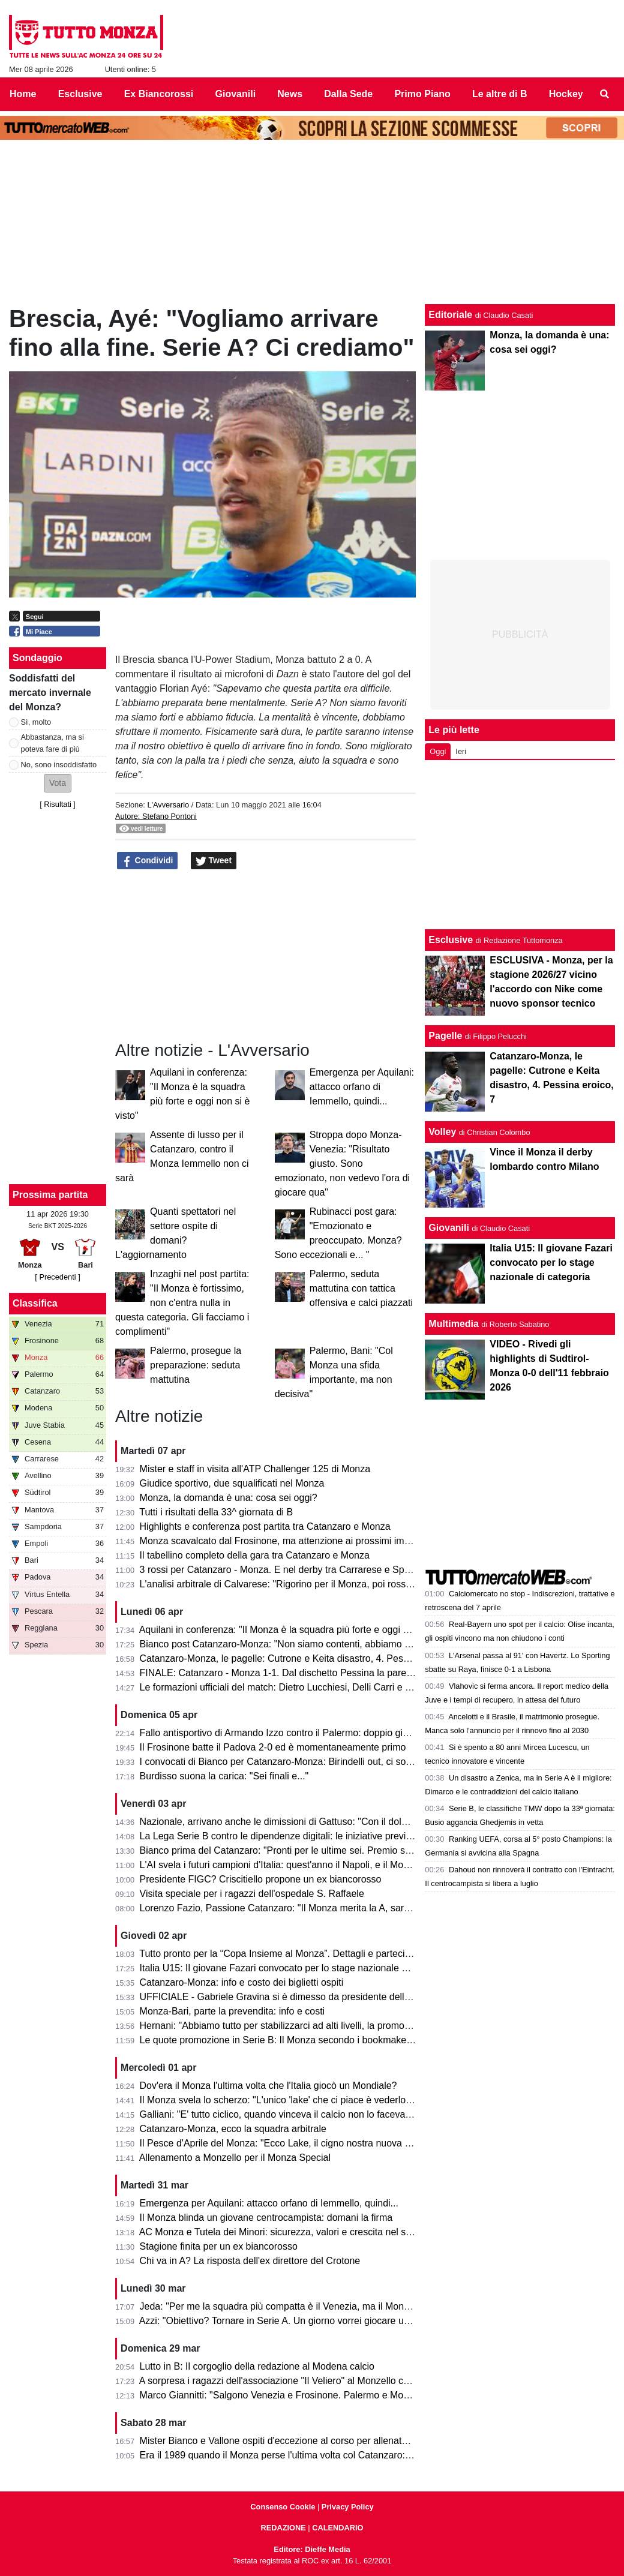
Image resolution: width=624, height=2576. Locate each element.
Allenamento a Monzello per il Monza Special (235, 2157)
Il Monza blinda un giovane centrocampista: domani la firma (266, 2217)
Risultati (57, 804)
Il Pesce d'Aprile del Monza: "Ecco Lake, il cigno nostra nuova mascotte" (293, 2143)
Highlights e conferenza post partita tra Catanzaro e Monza (265, 1526)
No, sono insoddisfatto (59, 764)
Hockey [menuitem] (566, 94)
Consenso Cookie (282, 2506)
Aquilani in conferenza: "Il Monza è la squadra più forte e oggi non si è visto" (301, 1630)
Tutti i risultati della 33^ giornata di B (216, 1512)
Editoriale (450, 315)
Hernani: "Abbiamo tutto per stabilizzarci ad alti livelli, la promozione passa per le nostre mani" (339, 2025)
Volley (442, 1132)
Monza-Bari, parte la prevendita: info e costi (232, 2011)
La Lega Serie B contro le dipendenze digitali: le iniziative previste (279, 1836)
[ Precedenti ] (57, 1276)
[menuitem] (604, 94)
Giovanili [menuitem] (235, 94)
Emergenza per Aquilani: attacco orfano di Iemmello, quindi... (362, 1086)
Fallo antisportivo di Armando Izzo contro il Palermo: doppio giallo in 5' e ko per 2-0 (315, 1733)
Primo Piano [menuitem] (422, 94)
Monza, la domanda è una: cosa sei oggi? (228, 1498)
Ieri (460, 751)
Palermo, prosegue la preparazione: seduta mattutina (195, 1365)
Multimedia (453, 1324)
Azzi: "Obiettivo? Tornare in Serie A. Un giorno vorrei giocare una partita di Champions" (324, 2321)
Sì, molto (36, 721)
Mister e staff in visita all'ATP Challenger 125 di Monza (255, 1469)
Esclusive (450, 940)
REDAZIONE (282, 2527)
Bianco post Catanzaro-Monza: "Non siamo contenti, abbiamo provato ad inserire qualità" (329, 1644)
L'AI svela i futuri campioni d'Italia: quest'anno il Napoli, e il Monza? (282, 1865)
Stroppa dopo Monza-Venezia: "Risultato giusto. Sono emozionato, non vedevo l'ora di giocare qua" (342, 1163)
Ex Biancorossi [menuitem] (159, 94)
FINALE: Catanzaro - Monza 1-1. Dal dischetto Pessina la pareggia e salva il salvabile (322, 1673)
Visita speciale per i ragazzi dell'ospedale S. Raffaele (252, 1894)
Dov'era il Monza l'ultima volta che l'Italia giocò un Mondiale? (268, 2085)
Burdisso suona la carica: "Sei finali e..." (224, 1776)
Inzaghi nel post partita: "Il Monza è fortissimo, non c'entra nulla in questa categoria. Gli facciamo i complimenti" (182, 1303)
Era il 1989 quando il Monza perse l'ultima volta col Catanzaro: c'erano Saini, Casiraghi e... (332, 2455)
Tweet (214, 860)
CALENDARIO (337, 2527)
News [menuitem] (289, 94)
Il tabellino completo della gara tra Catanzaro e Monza (255, 1555)
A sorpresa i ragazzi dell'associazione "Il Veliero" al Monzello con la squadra (300, 2381)
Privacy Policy (348, 2506)
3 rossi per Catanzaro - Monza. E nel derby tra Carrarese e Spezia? (283, 1570)
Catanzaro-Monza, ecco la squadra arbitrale (233, 2129)
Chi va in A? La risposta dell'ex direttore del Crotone (250, 2261)
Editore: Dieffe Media (312, 2549)
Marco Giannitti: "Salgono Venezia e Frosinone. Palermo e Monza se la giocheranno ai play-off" (342, 2395)
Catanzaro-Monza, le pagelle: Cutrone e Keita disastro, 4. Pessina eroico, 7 (300, 1658)
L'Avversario (168, 804)
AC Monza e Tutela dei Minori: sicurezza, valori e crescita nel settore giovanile (305, 2232)
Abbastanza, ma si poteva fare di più (52, 742)
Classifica (35, 1303)
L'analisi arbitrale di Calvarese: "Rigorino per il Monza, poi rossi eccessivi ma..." (308, 1584)
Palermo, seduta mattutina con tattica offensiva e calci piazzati (361, 1288)
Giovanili (448, 1228)
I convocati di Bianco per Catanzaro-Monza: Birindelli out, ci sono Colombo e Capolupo (324, 1762)
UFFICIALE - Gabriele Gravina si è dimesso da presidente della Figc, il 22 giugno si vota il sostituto (350, 1997)
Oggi (438, 751)
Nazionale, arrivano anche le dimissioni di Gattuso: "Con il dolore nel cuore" (300, 1822)
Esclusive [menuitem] (80, 94)
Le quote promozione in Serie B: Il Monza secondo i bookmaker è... (283, 2040)
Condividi (147, 860)
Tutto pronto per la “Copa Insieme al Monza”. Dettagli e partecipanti (282, 1953)
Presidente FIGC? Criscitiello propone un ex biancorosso (261, 1879)
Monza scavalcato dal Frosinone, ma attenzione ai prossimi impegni (284, 1541)
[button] (57, 783)
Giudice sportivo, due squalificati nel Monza (232, 1483)
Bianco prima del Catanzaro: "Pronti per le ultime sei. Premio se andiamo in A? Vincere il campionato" (356, 1850)
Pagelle (445, 1036)
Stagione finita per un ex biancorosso (219, 2246)
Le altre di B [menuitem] (499, 94)
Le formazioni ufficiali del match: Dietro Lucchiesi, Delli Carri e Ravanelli (292, 1687)
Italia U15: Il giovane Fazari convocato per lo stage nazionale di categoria (295, 1968)
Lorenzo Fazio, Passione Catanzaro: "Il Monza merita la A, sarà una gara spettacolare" (324, 1908)
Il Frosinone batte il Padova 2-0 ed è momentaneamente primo (273, 1747)
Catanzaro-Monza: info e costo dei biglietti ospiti (242, 1982)
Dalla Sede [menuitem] (348, 94)
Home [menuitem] (23, 94)
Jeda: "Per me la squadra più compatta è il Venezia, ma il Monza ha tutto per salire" (317, 2306)
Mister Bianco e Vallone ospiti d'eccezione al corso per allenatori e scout (293, 2441)
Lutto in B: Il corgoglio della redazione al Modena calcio (257, 2366)
